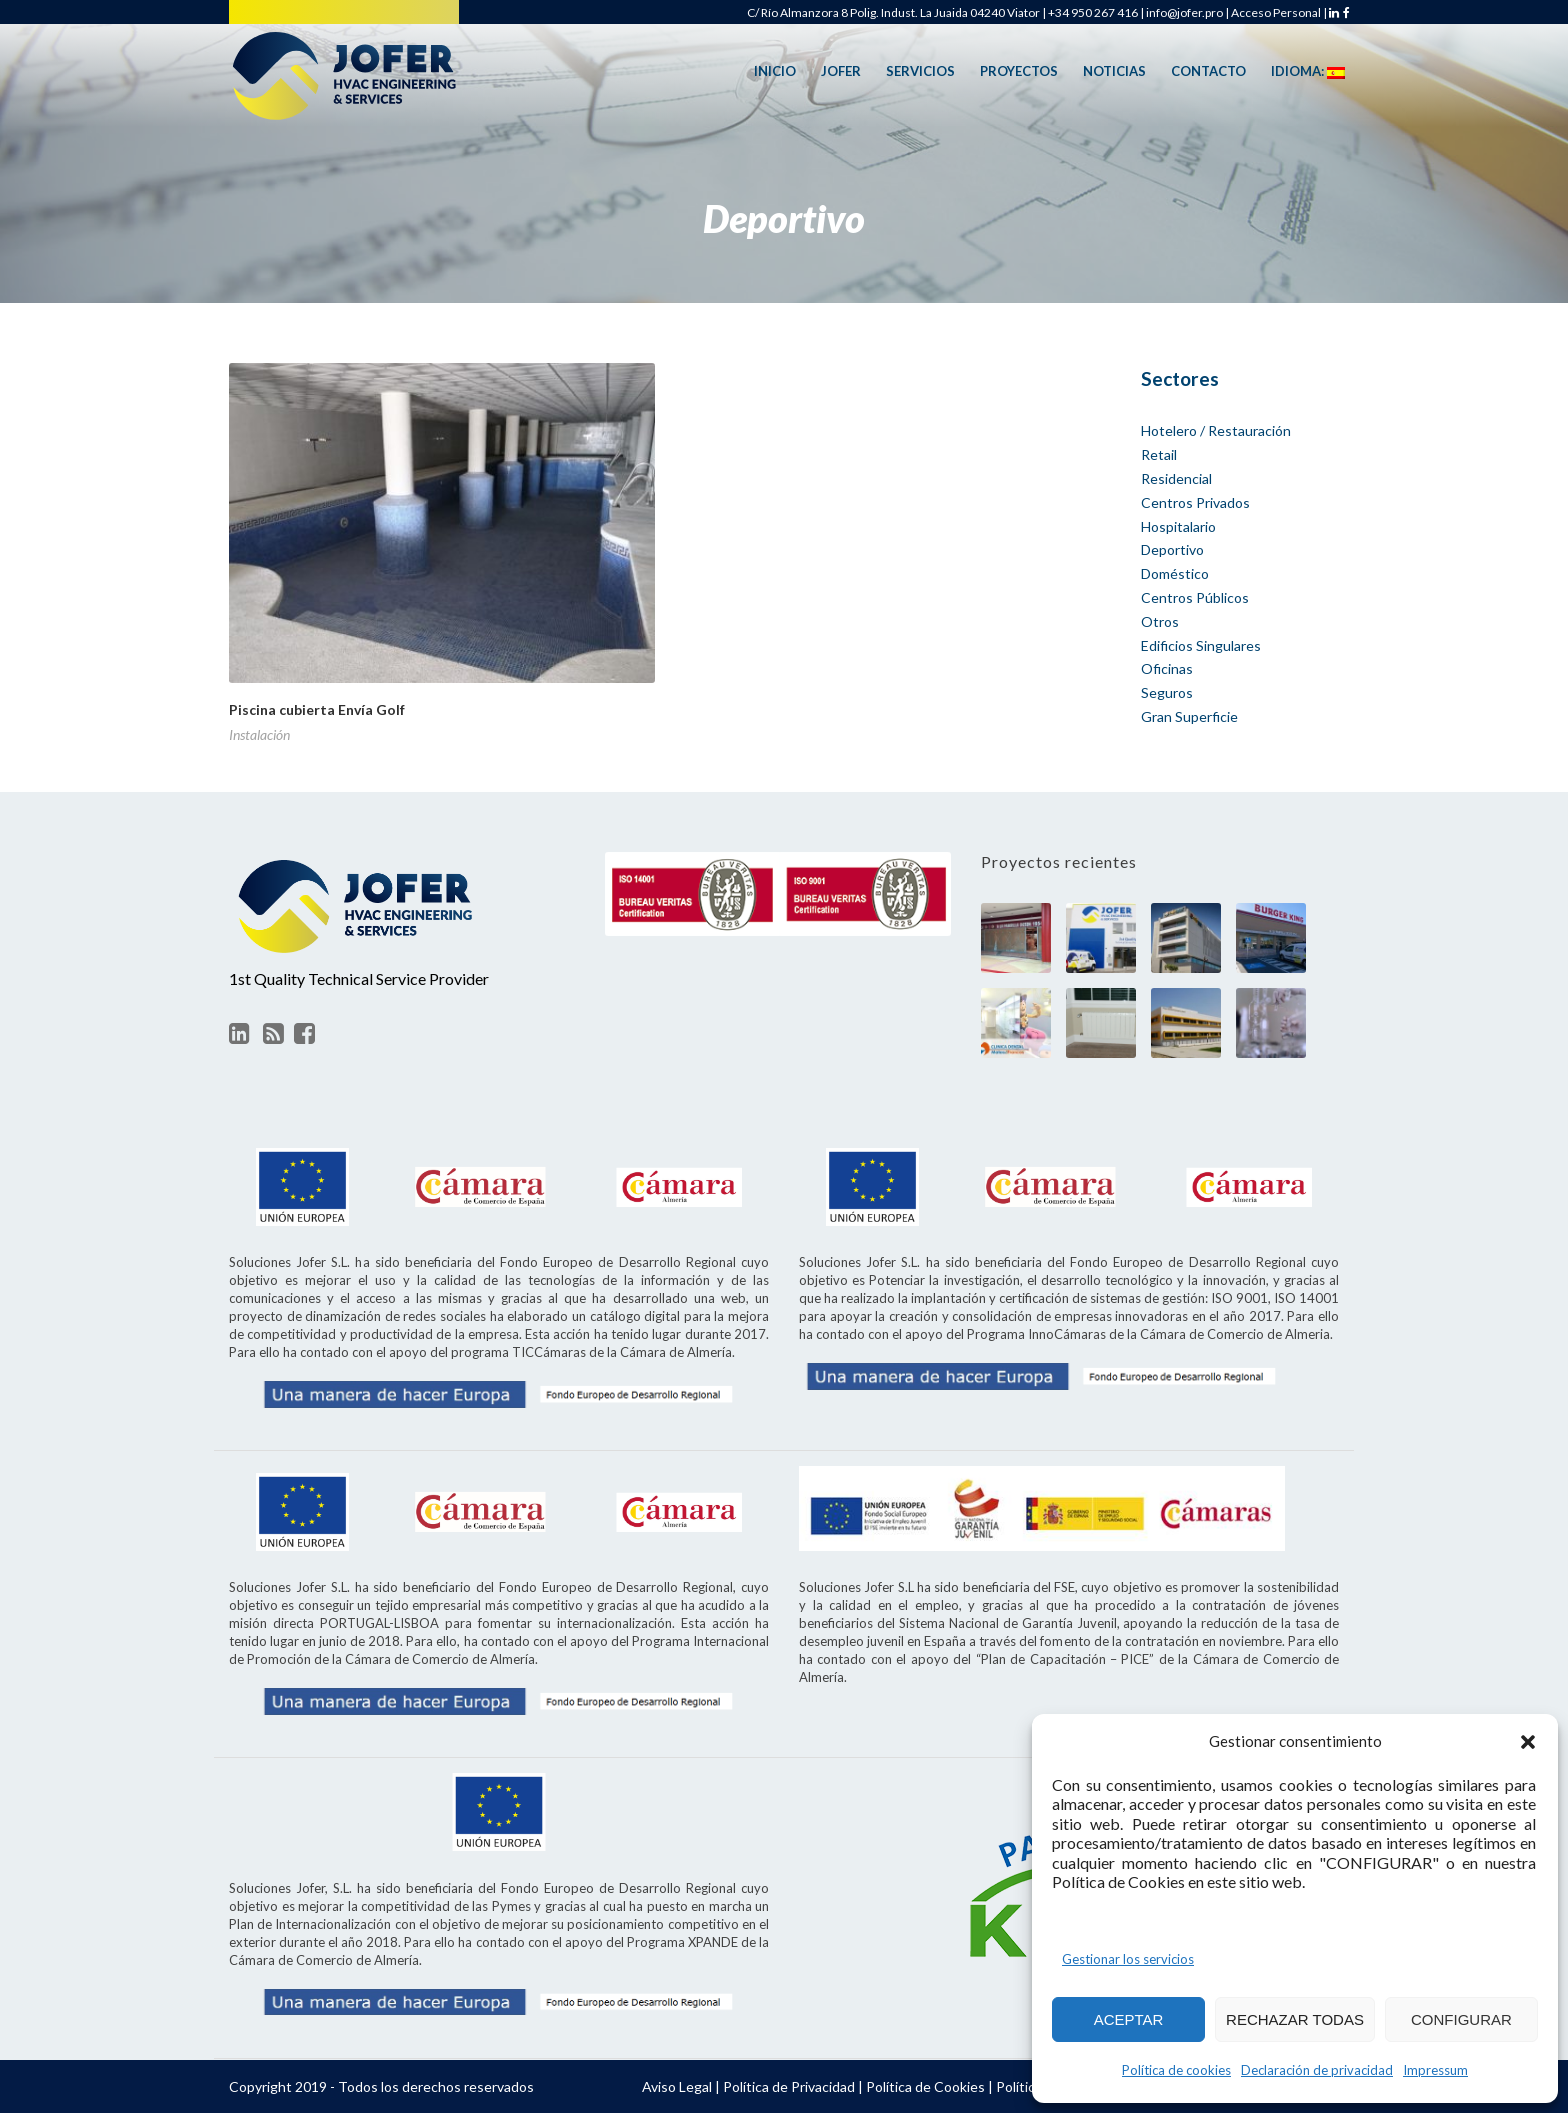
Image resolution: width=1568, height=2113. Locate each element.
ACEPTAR (1129, 2019)
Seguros (1167, 692)
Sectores (1180, 378)
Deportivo (1172, 549)
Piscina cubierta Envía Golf (317, 709)
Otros (1160, 621)
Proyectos (1019, 71)
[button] (1528, 1742)
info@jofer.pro (1184, 12)
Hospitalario (1178, 526)
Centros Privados (1195, 502)
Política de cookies (1176, 2070)
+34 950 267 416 (1093, 12)
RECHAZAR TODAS (1295, 2019)
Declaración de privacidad (1317, 2070)
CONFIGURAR (1461, 2019)
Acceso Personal (1276, 12)
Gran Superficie (1189, 716)
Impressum (1435, 2070)
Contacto (1208, 71)
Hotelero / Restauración (1216, 430)
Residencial (1176, 478)
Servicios (920, 71)
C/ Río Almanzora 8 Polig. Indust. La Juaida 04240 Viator (893, 12)
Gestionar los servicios (1128, 1959)
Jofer (841, 71)
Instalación (259, 734)
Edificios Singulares (1201, 645)
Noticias (1114, 71)
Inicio (775, 71)
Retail (1159, 454)
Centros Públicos (1195, 597)
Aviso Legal (677, 2086)
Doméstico (1175, 573)
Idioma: (1308, 72)
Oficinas (1167, 668)
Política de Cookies (925, 2086)
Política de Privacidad (789, 2086)
